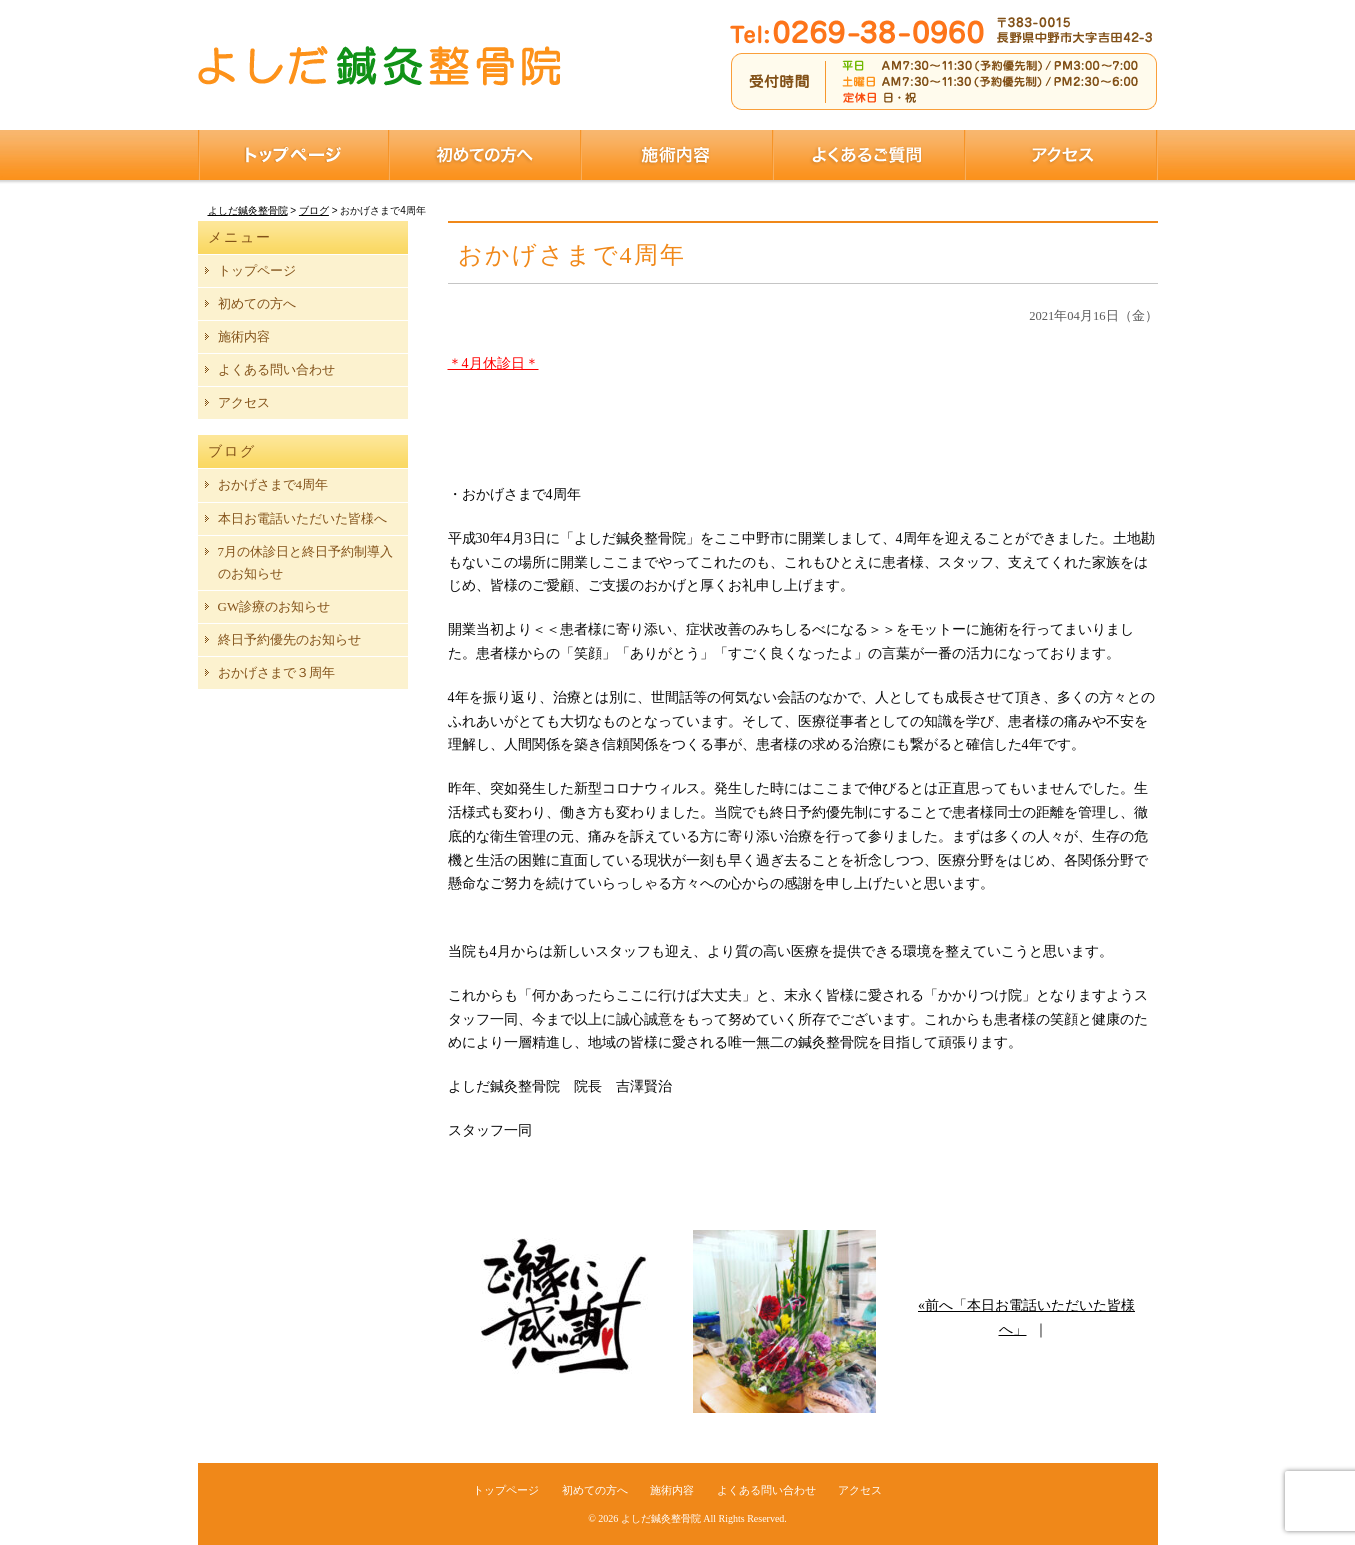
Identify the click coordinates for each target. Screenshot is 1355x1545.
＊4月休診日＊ (493, 363)
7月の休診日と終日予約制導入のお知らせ (306, 562)
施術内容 (677, 155)
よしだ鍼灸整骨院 (661, 1518)
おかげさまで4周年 (273, 484)
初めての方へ (485, 155)
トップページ (293, 155)
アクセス (1061, 155)
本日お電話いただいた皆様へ (302, 518)
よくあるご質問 (869, 155)
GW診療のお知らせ (274, 606)
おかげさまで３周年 (276, 672)
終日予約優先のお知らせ (289, 639)
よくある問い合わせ (276, 369)
